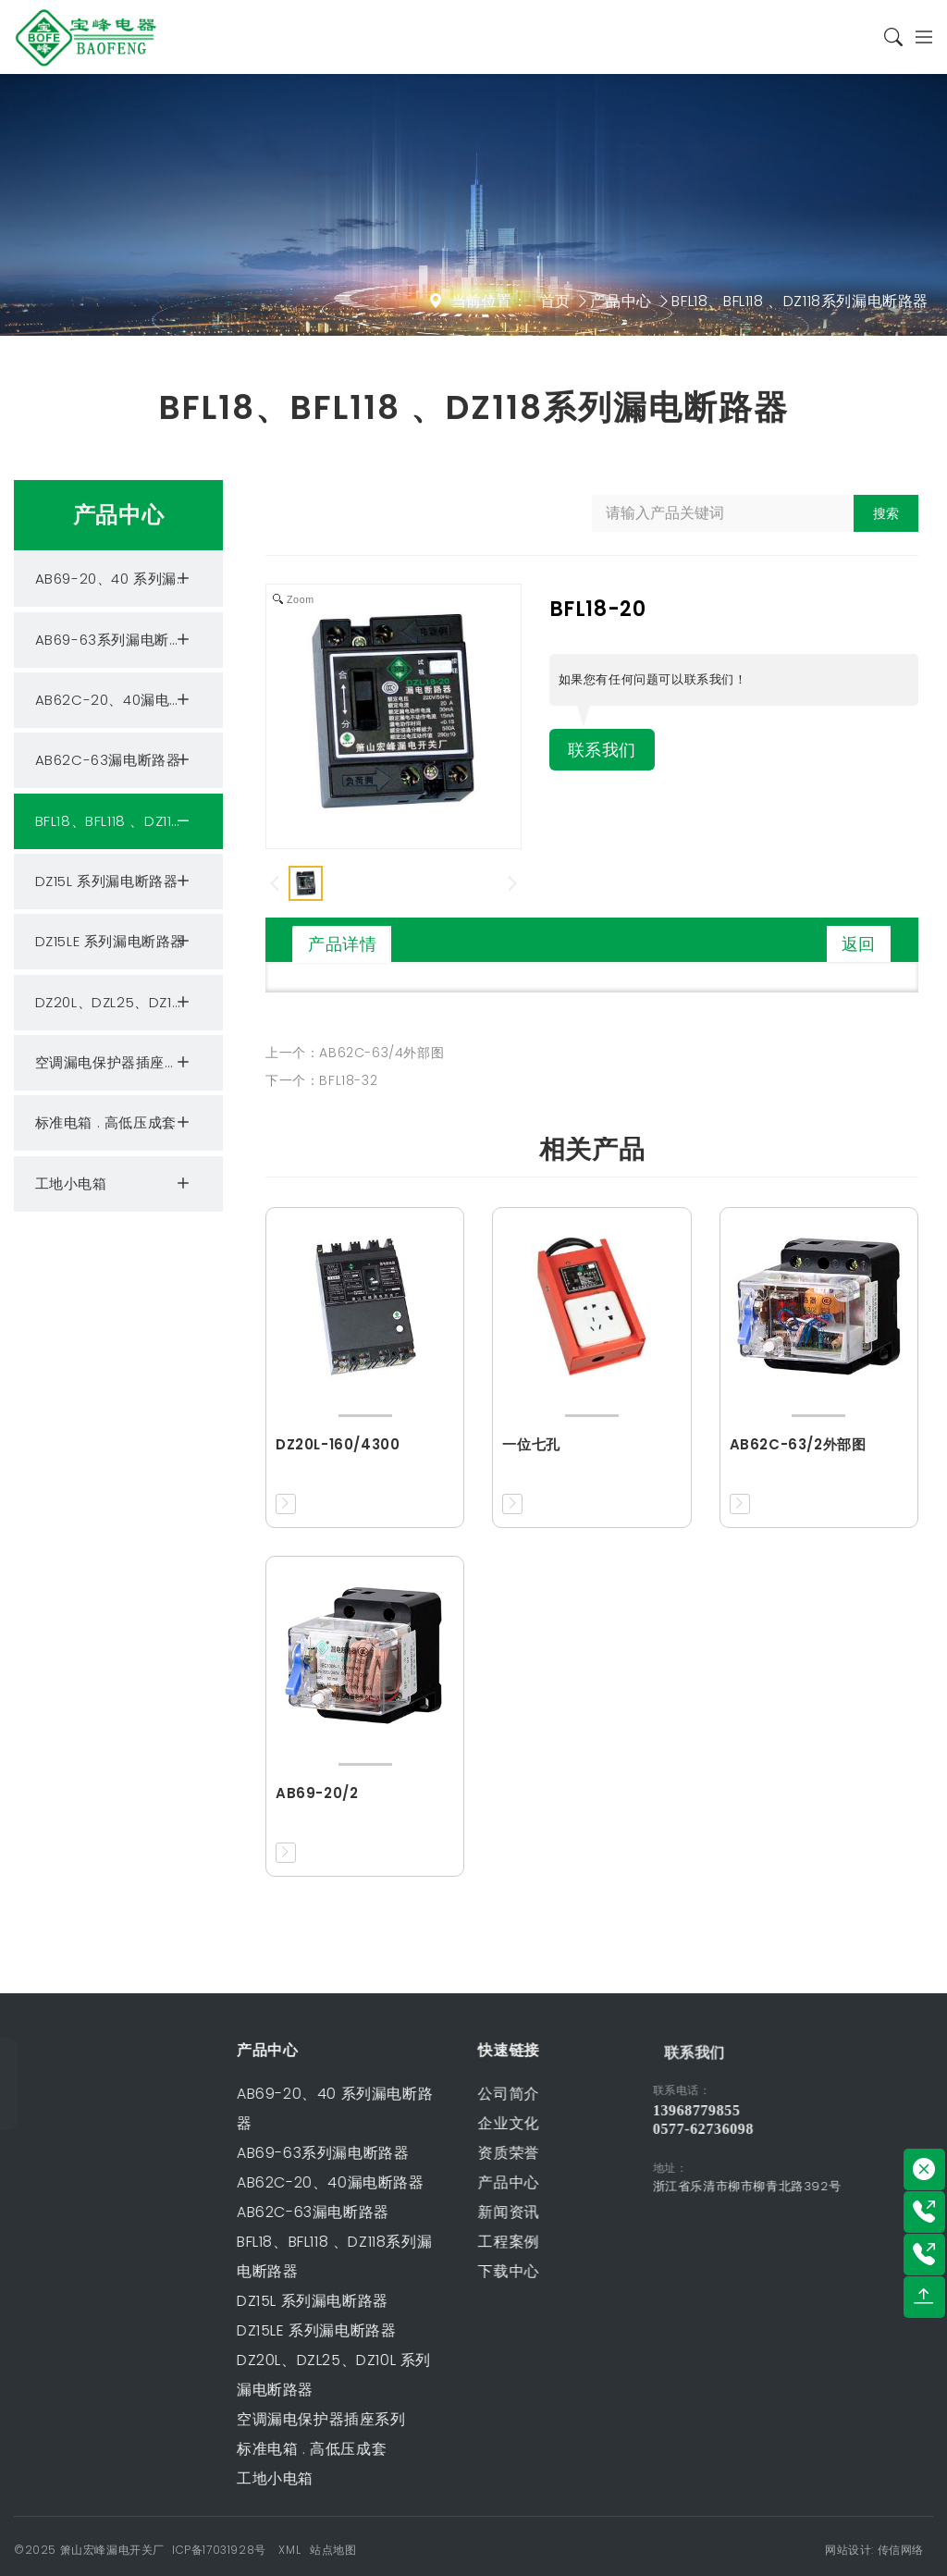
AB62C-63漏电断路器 (115, 760)
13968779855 (755, 2110)
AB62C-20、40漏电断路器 (124, 700)
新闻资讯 (435, 2212)
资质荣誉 (435, 2152)
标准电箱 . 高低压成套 (115, 1123)
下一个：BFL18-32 (321, 1080)
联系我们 (606, 751)
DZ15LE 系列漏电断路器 (115, 941)
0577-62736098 (761, 2129)
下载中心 (435, 2271)
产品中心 (620, 301)
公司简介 (435, 2093)
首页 (555, 301)
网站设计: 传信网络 (874, 2550)
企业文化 (435, 2123)
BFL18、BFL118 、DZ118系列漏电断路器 (800, 301)
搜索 (886, 513)
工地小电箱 (115, 1184)
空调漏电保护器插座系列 (115, 1063)
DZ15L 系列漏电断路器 (115, 881)
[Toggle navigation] (918, 37)
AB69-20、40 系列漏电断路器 (129, 579)
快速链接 (435, 2050)
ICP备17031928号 (219, 2550)
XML (289, 2550)
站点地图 (333, 2550)
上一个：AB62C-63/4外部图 (354, 1052)
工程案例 (435, 2241)
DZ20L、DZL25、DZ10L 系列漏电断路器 (129, 1002)
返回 (859, 943)
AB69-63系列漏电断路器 (116, 640)
